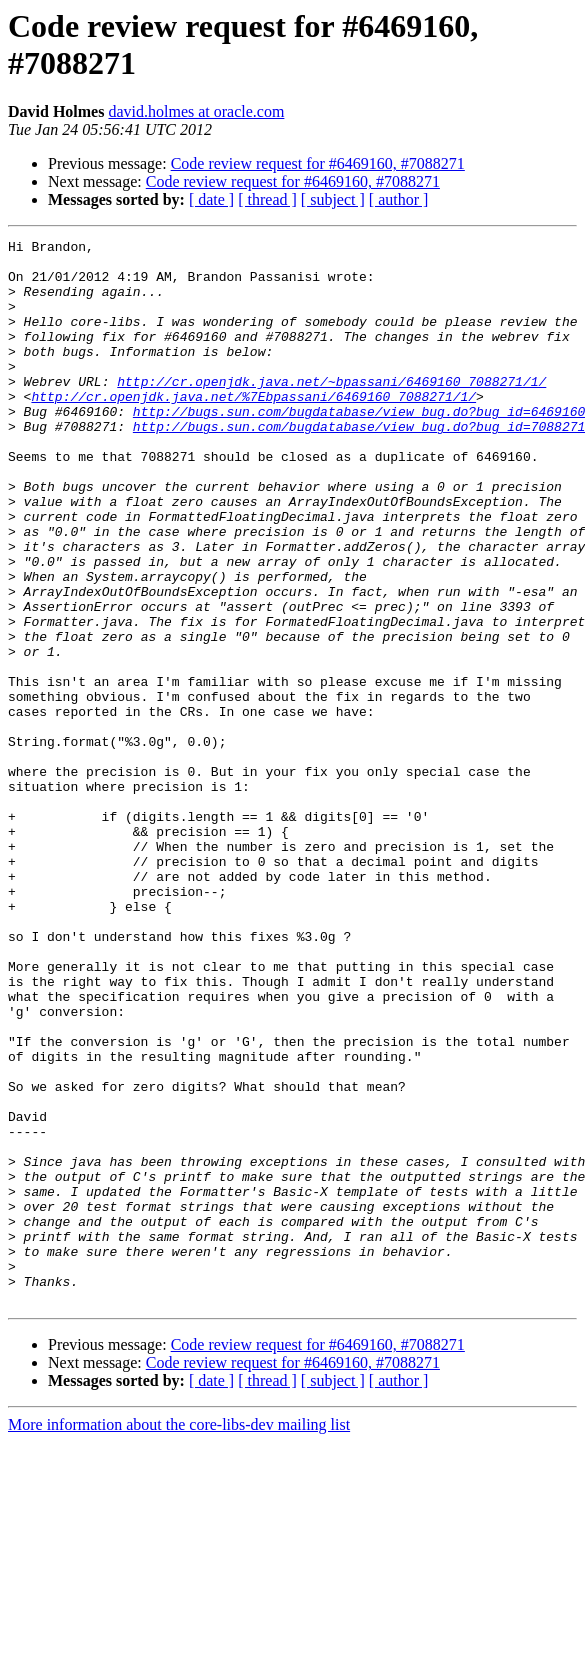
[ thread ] (267, 199)
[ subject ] (333, 199)
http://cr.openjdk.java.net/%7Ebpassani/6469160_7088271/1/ (253, 429)
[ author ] (399, 199)
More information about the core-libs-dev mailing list (179, 1637)
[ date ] (211, 199)
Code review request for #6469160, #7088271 (318, 163)
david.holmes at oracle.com (196, 111)
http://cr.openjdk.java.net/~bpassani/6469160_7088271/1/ (331, 411)
